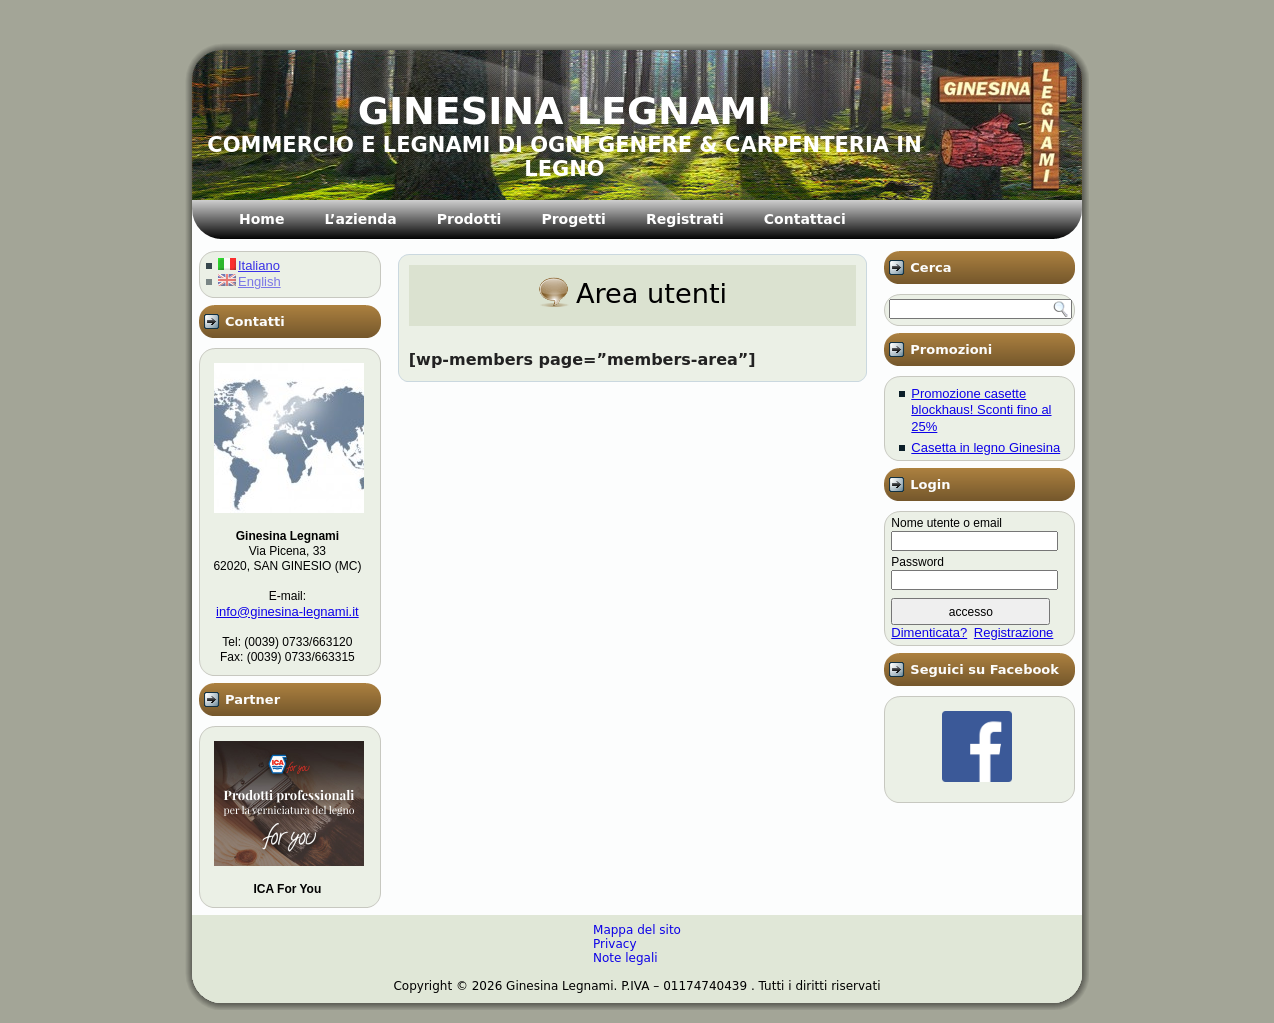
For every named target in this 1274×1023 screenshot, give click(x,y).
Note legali (625, 958)
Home (261, 219)
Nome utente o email (946, 523)
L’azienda (360, 219)
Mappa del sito (637, 930)
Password (917, 562)
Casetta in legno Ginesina (985, 447)
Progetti (573, 219)
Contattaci (805, 219)
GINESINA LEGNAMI (565, 111)
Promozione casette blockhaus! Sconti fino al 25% (981, 410)
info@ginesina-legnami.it (287, 611)
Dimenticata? (929, 632)
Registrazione (1014, 632)
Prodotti (469, 219)
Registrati (685, 219)
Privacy (614, 944)
